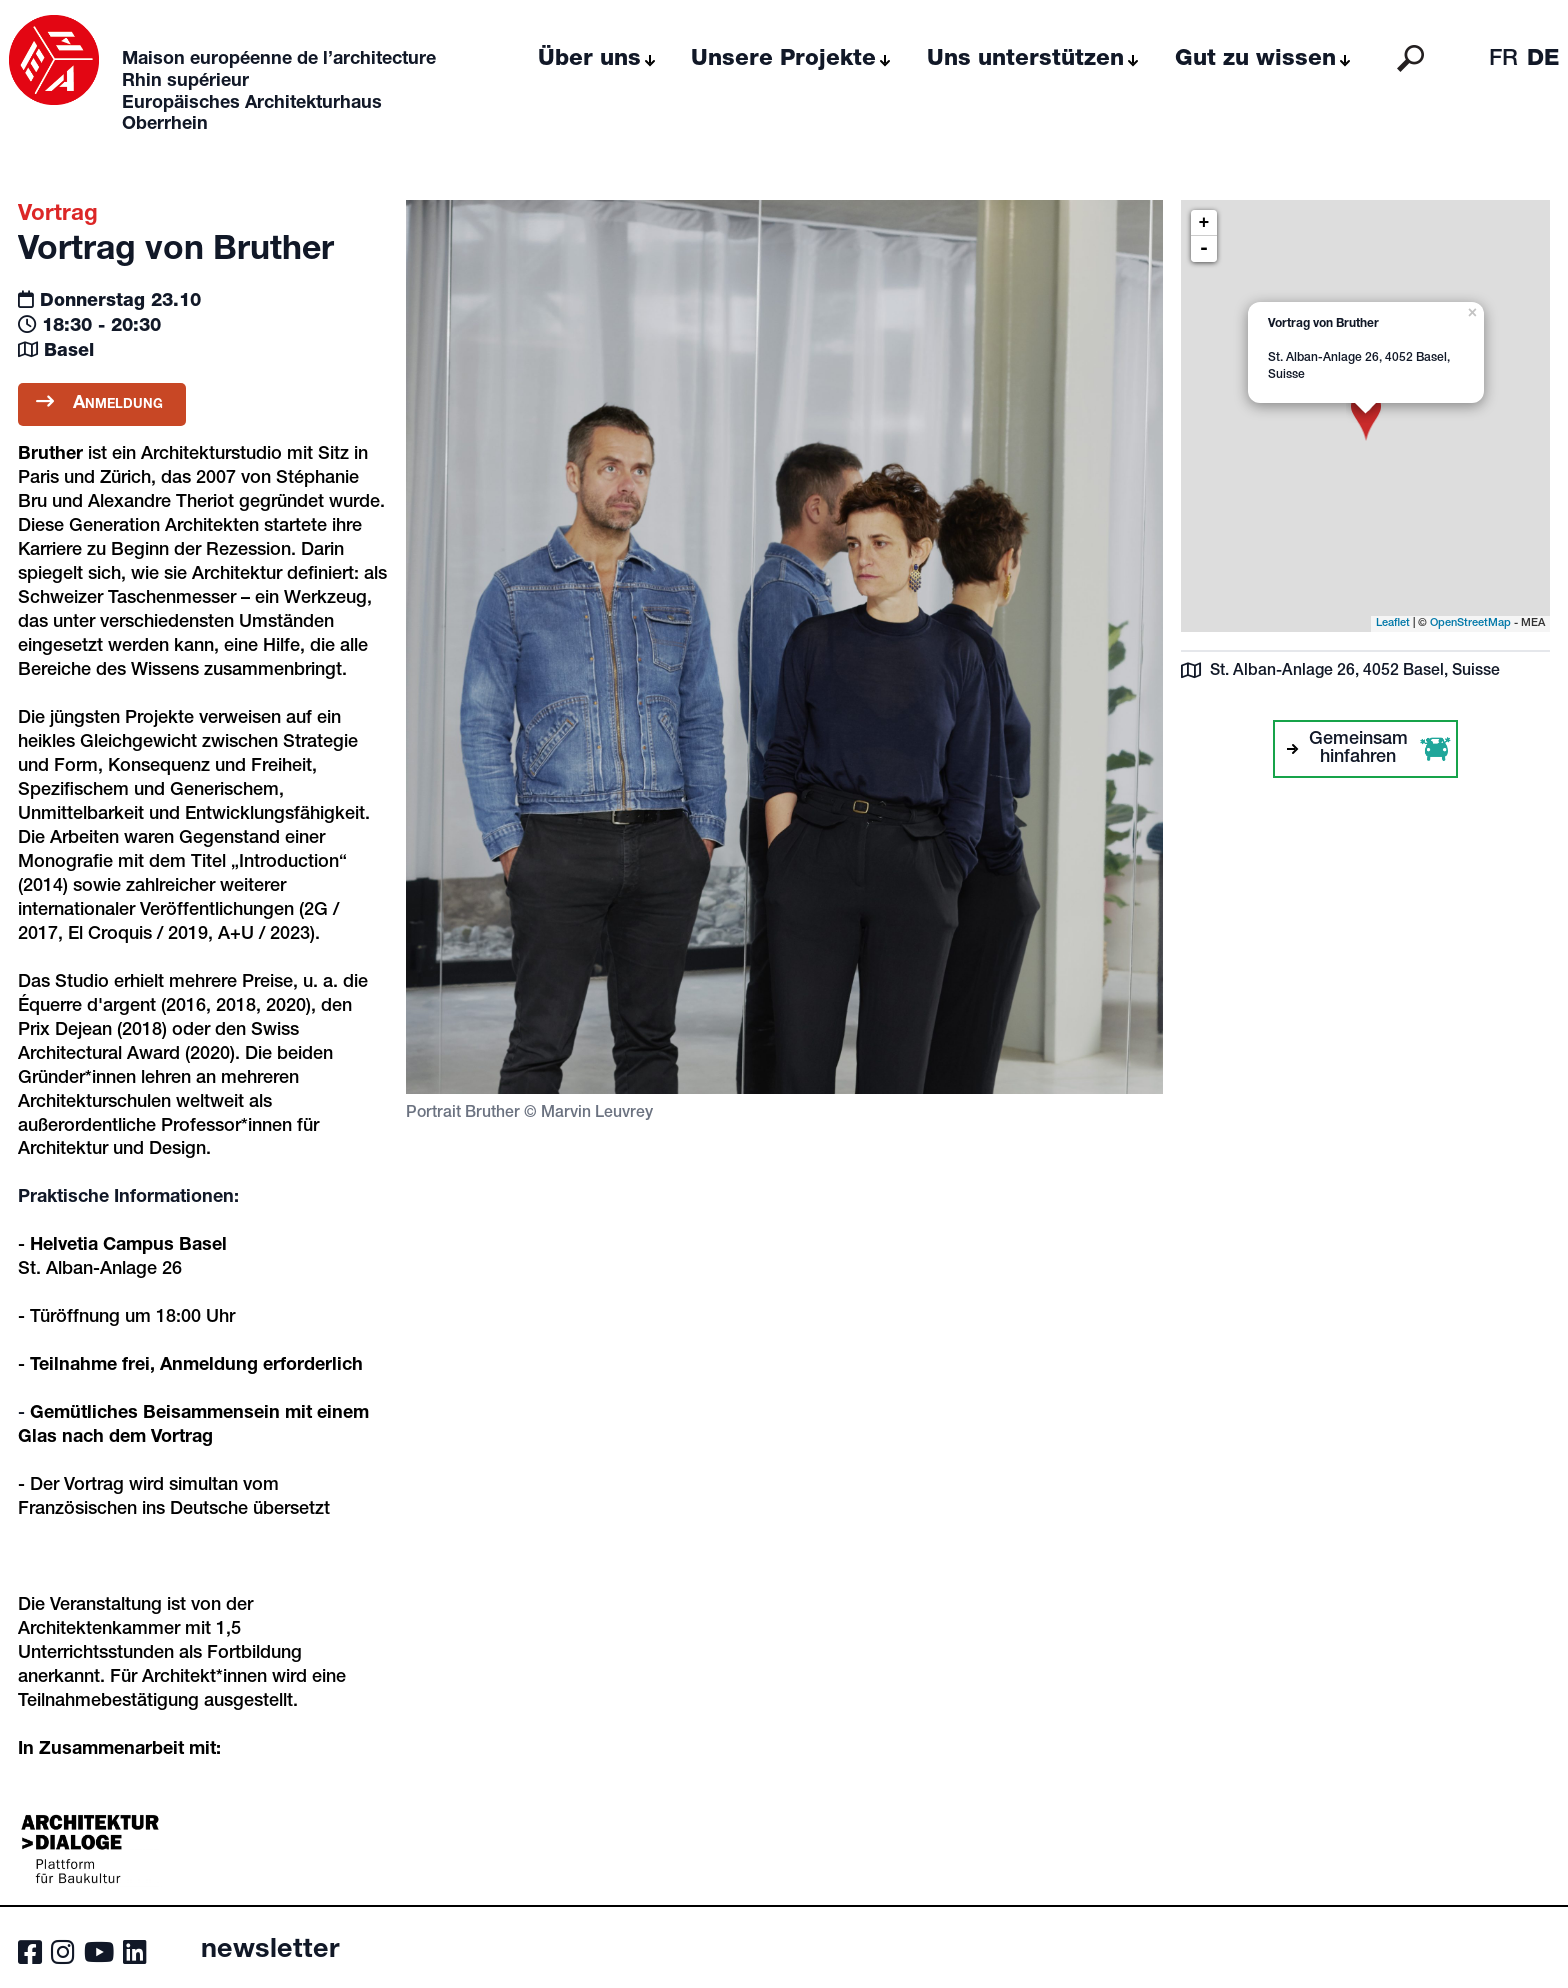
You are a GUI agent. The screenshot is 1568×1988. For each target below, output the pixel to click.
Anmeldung (102, 402)
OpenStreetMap (1470, 623)
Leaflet (1393, 623)
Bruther (50, 455)
